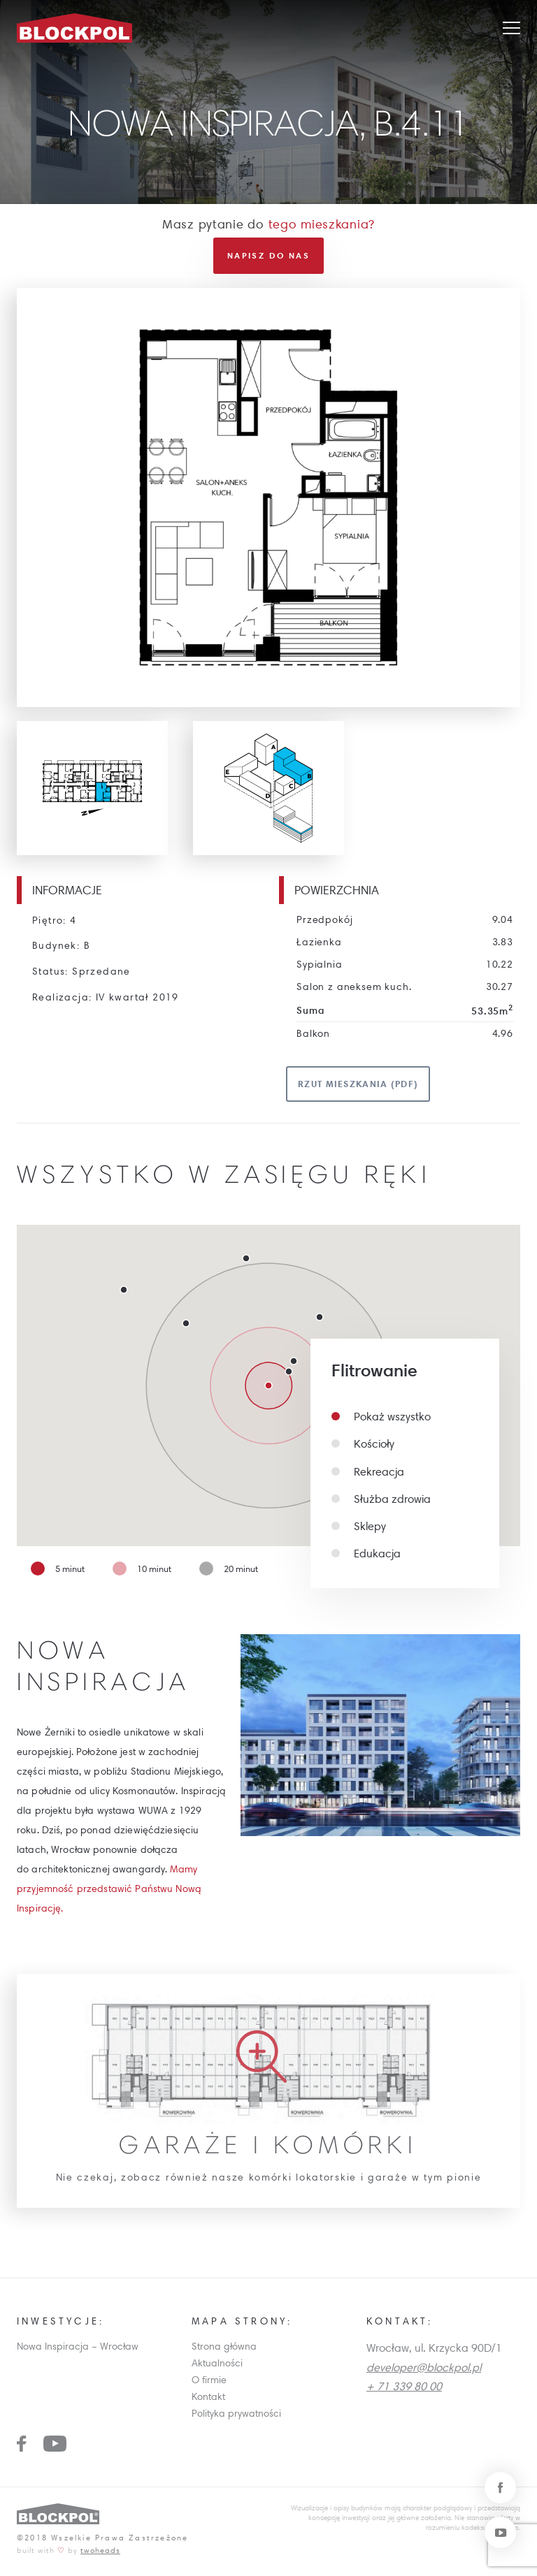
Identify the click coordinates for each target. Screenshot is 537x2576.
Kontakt (208, 2400)
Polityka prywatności (236, 2416)
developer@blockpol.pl (423, 2371)
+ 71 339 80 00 (404, 2389)
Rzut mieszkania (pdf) (358, 1087)
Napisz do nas (268, 259)
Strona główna (224, 2350)
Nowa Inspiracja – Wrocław (77, 2350)
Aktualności (217, 2367)
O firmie (209, 2383)
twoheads (100, 2554)
